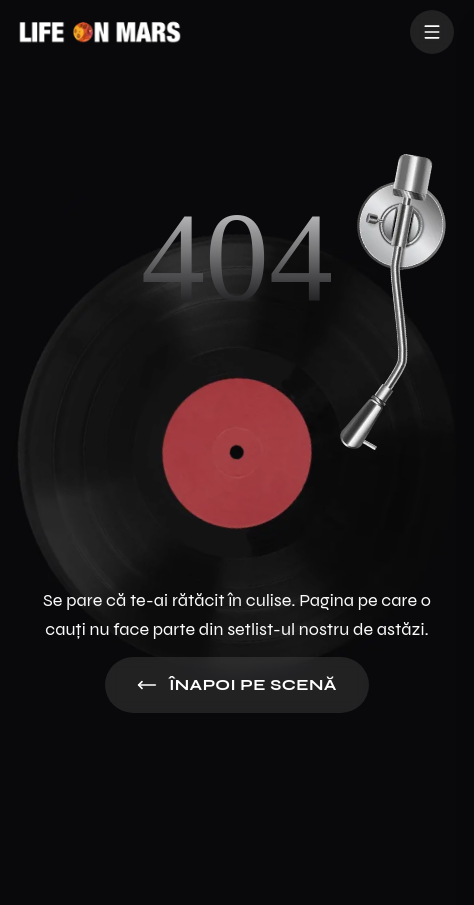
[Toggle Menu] (432, 32)
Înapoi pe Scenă (237, 685)
